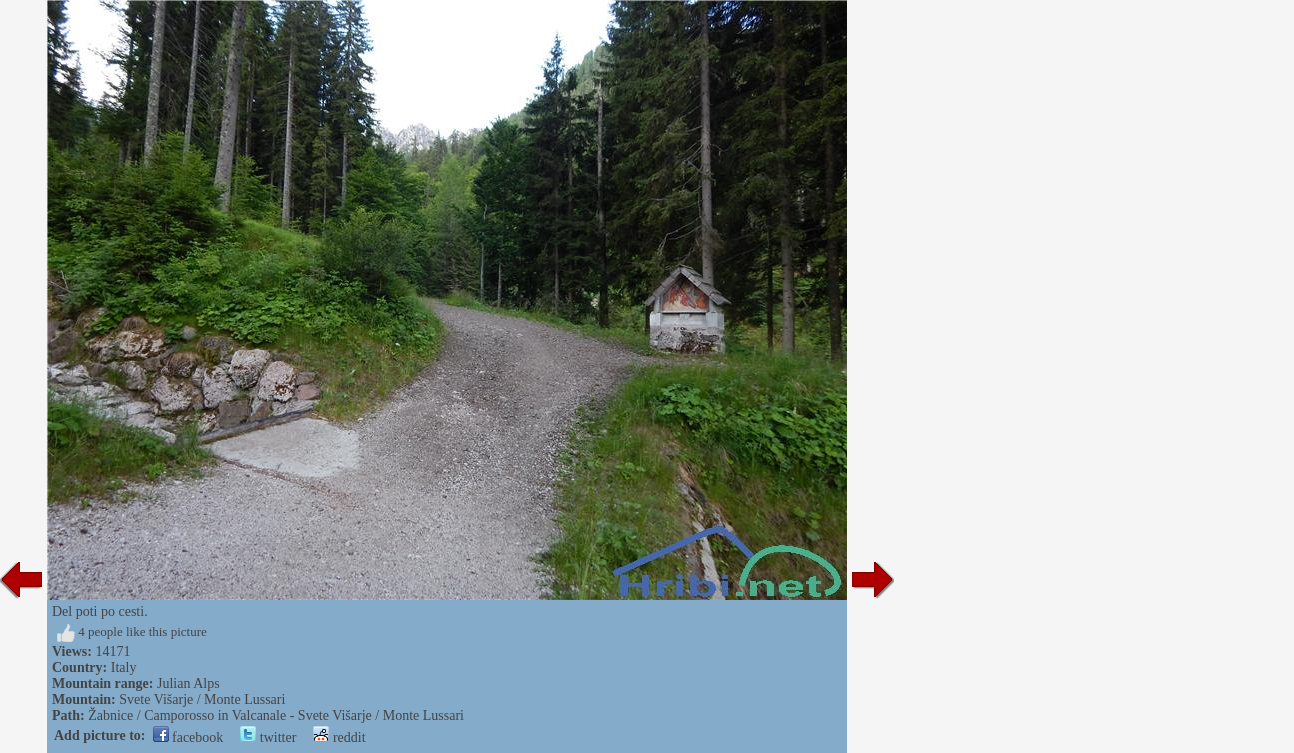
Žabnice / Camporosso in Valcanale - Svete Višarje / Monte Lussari (276, 715)
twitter (268, 737)
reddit (339, 737)
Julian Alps (188, 683)
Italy (124, 667)
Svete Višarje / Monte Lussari (202, 699)
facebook (188, 737)
